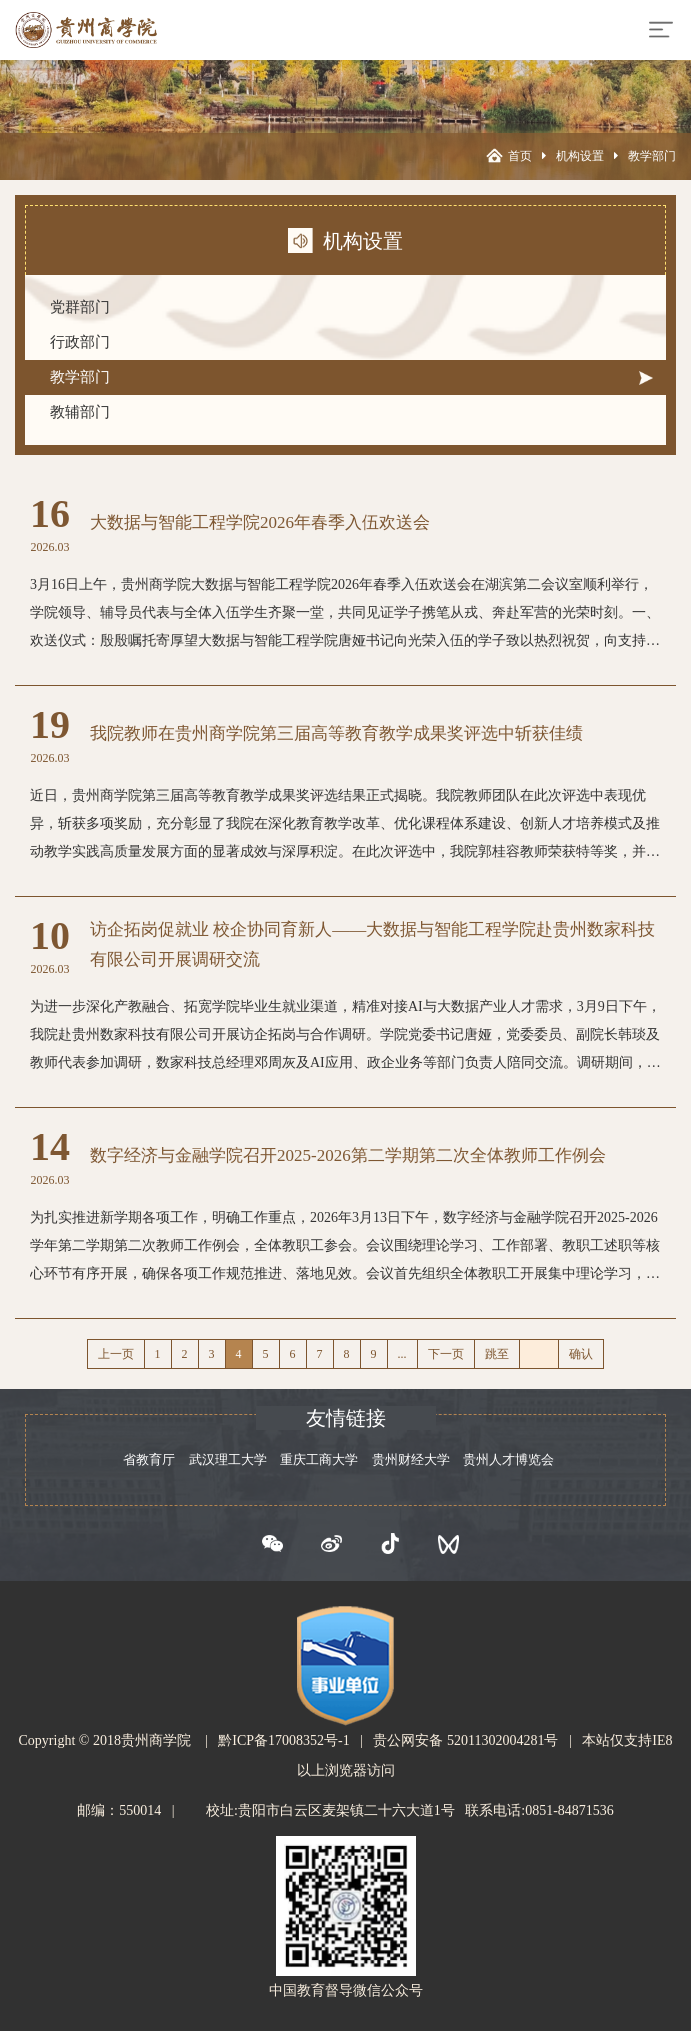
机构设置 (580, 156)
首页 (520, 156)
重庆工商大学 (319, 1459)
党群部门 (80, 307)
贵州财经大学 (411, 1459)
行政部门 (80, 342)
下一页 (446, 1354)
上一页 (116, 1354)
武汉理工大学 (228, 1459)
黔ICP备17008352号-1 (283, 1740)
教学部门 (652, 156)
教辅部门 (80, 412)
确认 (581, 1354)
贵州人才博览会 (508, 1459)
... (402, 1354)
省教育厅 (149, 1459)
